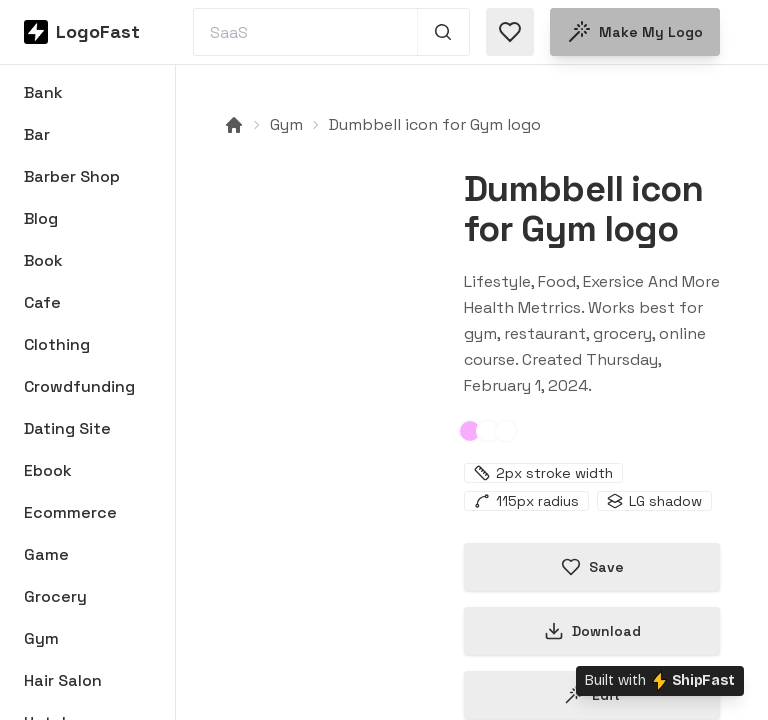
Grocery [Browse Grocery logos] (55, 596)
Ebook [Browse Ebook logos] (48, 470)
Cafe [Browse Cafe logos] (42, 302)
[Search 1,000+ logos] (443, 32)
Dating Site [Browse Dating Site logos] (67, 428)
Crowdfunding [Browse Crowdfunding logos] (79, 386)
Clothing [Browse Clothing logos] (57, 344)
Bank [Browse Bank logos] (43, 92)
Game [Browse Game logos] (46, 554)
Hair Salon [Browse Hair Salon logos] (63, 680)
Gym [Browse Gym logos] (41, 638)
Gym (286, 124)
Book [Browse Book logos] (43, 260)
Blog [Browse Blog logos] (41, 218)
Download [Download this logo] (592, 631)
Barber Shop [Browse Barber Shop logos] (72, 176)
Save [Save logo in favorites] (592, 567)
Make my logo (635, 32)
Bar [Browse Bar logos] (37, 134)
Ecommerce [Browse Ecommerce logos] (70, 512)
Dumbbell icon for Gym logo (435, 124)
